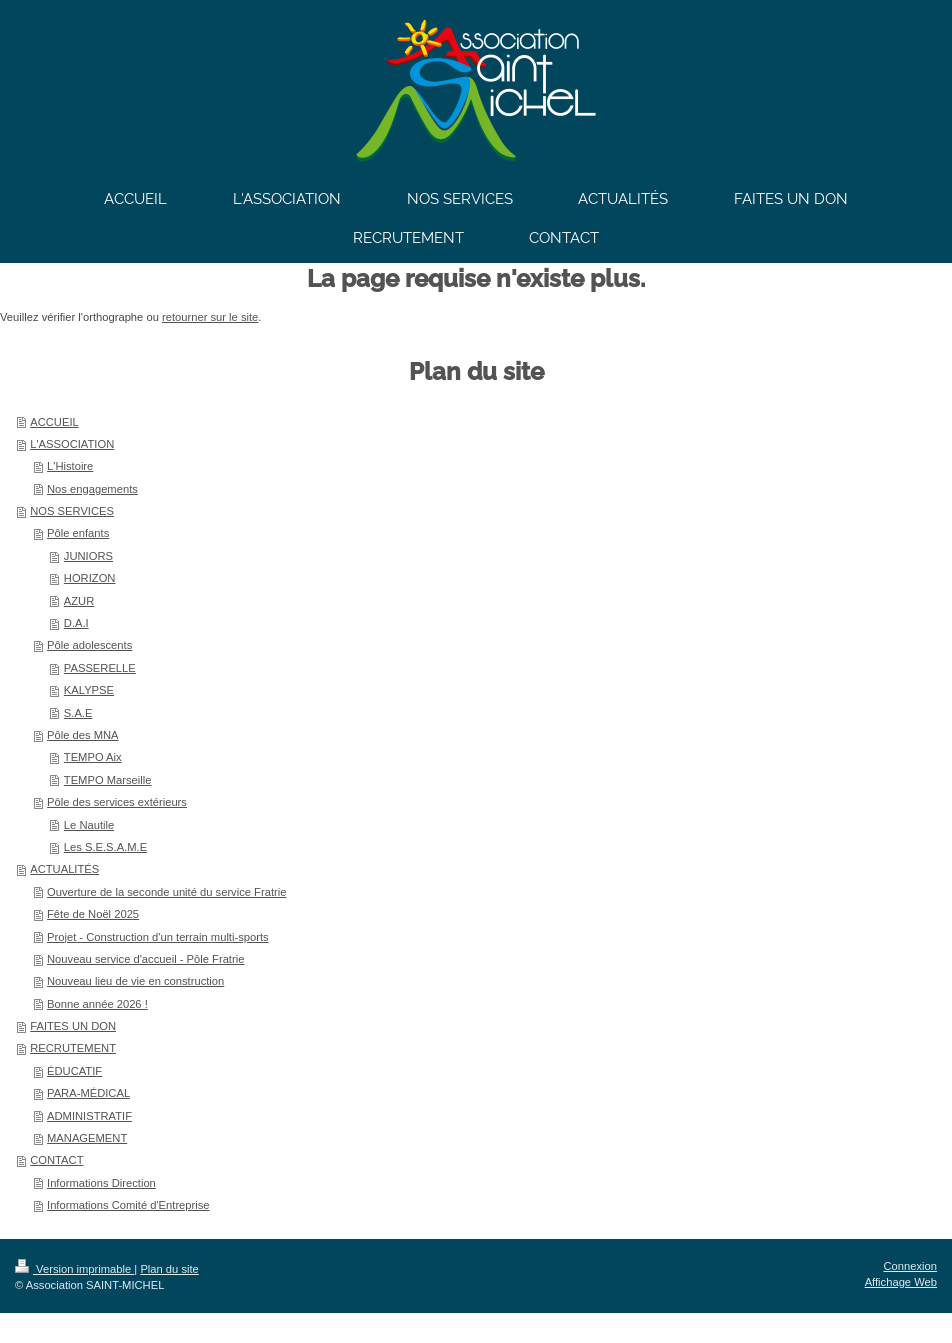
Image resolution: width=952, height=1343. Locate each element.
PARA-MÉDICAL (88, 1093)
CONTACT (56, 1160)
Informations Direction (101, 1183)
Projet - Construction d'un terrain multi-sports (158, 937)
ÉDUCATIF (74, 1071)
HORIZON (90, 578)
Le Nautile (89, 825)
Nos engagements (92, 489)
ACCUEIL (54, 422)
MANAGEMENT (87, 1138)
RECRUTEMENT (73, 1048)
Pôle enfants (78, 533)
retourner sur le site (210, 317)
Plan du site (169, 1269)
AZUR (79, 601)
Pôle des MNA (83, 735)
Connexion (911, 1266)
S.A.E (78, 713)
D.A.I (76, 623)
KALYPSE (89, 690)
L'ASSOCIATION (72, 444)
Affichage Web (901, 1282)
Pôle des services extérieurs (117, 802)
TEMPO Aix (93, 757)
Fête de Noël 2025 (93, 914)
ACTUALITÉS (64, 869)
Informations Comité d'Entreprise (128, 1205)
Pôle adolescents (89, 645)
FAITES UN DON (73, 1026)
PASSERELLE (100, 668)
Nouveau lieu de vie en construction (135, 981)
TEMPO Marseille (108, 780)
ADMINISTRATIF (89, 1116)
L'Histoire (70, 466)
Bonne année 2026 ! (97, 1004)
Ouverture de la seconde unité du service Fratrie (166, 892)
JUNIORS (88, 556)
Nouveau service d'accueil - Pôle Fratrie (145, 959)
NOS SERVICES (72, 511)
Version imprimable (74, 1269)
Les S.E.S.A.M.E (105, 847)
